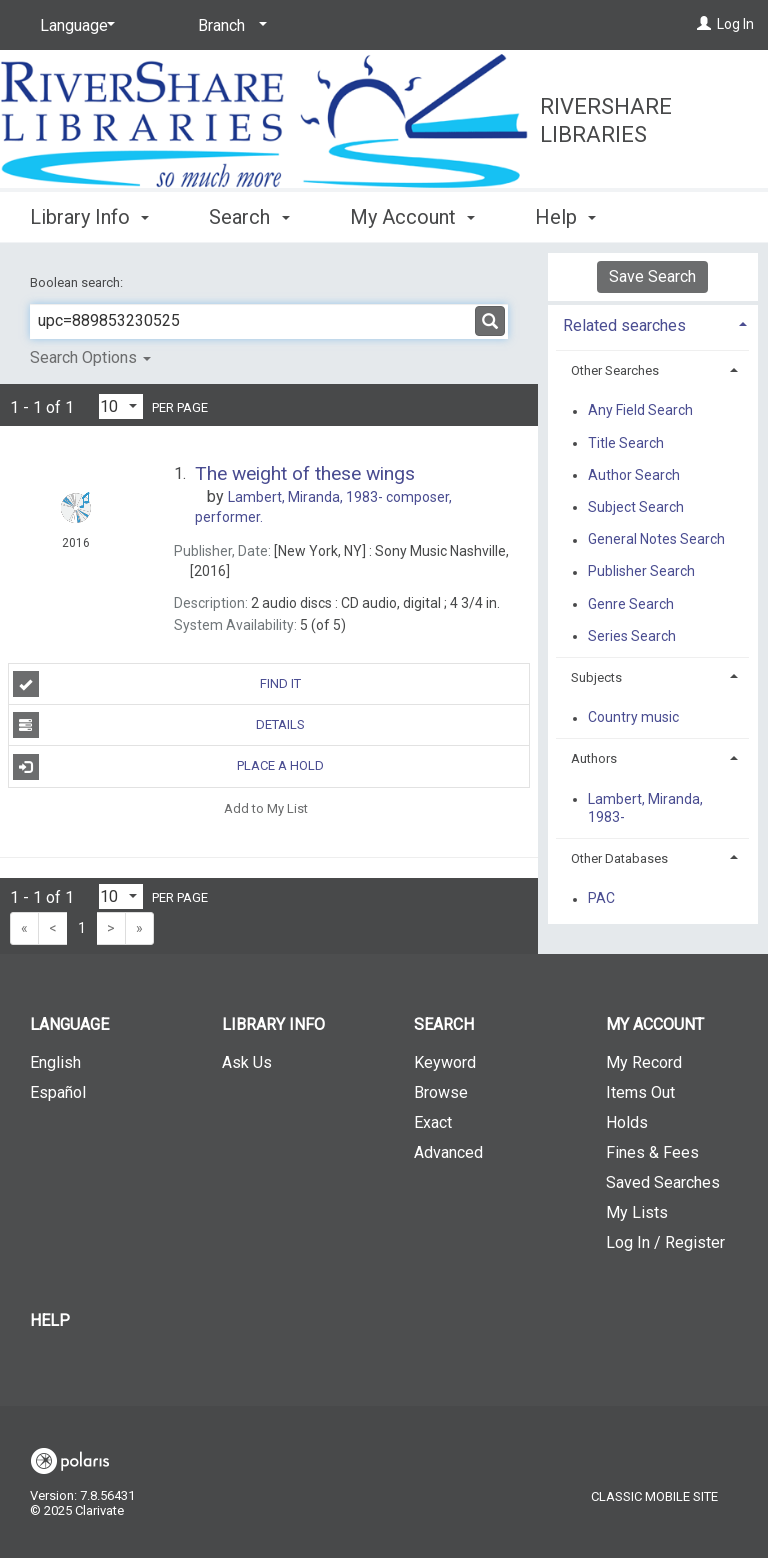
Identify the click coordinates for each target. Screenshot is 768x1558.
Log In (735, 24)
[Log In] (704, 24)
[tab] (653, 323)
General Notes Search (656, 540)
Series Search (632, 636)
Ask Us (247, 1062)
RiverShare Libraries (606, 120)
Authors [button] (594, 758)
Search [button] (249, 214)
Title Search (626, 443)
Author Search (634, 475)
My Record (644, 1062)
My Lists (637, 1212)
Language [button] (69, 1024)
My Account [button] (412, 214)
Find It (157, 684)
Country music (633, 718)
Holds (627, 1122)
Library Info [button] (89, 214)
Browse (441, 1092)
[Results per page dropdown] (121, 406)
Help (50, 1320)
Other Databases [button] (619, 858)
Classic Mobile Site (654, 1496)
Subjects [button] (596, 677)
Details (159, 725)
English (55, 1062)
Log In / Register (665, 1242)
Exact (433, 1122)
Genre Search (631, 604)
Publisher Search (641, 572)
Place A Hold (168, 767)
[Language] (74, 26)
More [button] (574, 217)
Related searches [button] (624, 325)
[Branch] (229, 26)
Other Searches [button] (615, 370)
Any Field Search (640, 411)
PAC (601, 899)
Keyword (445, 1062)
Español (58, 1092)
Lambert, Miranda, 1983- (645, 808)
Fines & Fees (652, 1152)
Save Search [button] (652, 276)
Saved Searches (663, 1182)
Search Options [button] (90, 357)
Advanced (448, 1152)
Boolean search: (78, 282)
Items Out (640, 1092)
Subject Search (636, 507)
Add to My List (266, 808)
